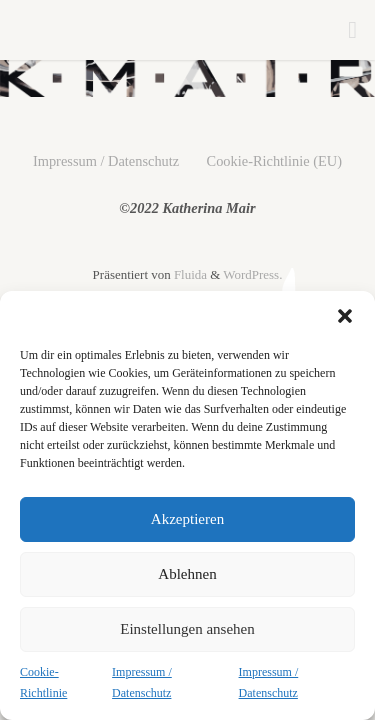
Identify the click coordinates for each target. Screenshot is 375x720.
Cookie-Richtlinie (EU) (274, 161)
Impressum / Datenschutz (142, 683)
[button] (345, 316)
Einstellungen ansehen (187, 629)
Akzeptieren (187, 519)
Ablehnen (187, 574)
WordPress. (252, 274)
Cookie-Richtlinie (43, 683)
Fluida (189, 274)
